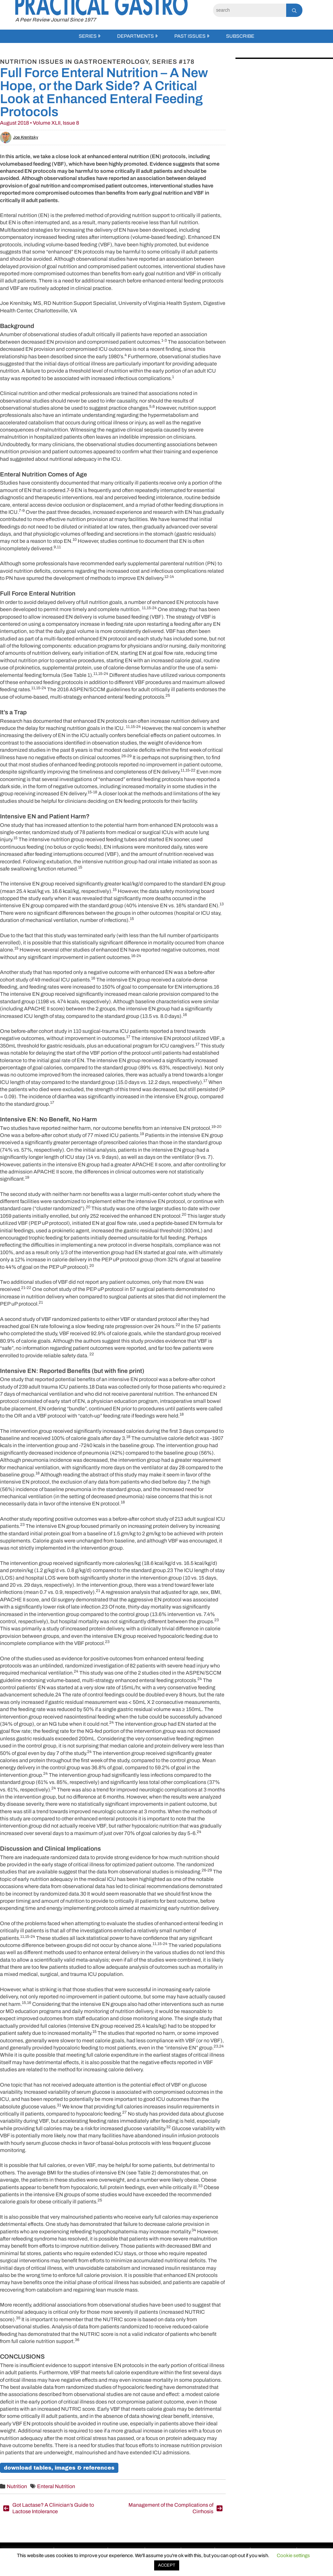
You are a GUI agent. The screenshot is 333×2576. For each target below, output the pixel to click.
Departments (135, 36)
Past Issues (190, 36)
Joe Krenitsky (19, 137)
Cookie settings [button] (293, 2555)
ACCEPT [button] (166, 2565)
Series (88, 36)
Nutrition (17, 2486)
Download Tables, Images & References (59, 2468)
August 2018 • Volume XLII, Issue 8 (39, 123)
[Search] (249, 10)
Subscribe (240, 36)
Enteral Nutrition (56, 2486)
